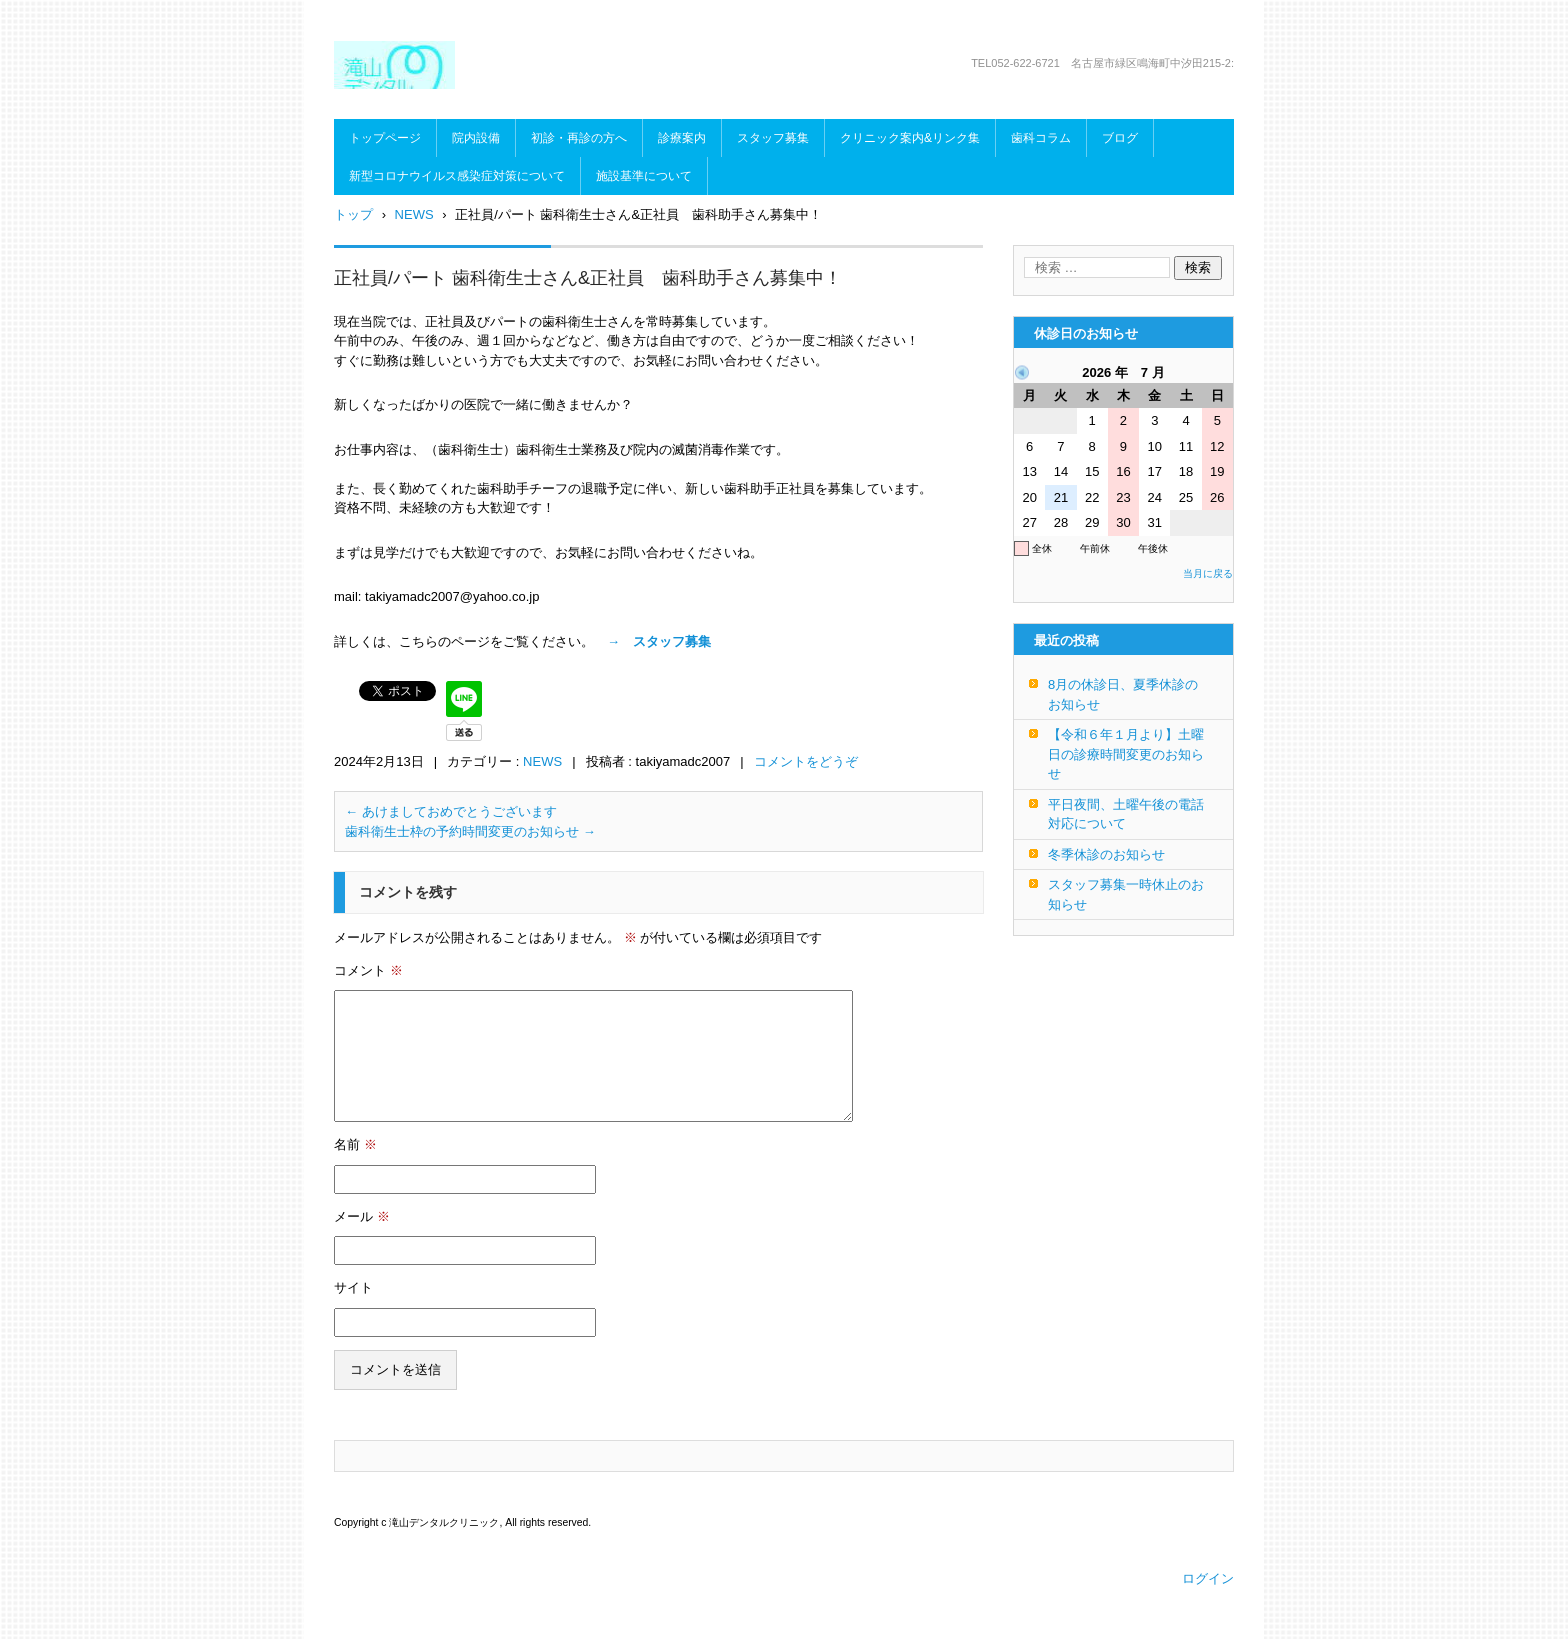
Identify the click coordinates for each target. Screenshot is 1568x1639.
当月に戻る (1208, 573)
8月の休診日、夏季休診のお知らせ (1123, 694)
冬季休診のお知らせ (1106, 854)
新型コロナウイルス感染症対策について (457, 176)
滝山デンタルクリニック (496, 102)
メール (362, 1216)
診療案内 (682, 138)
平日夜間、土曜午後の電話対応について (1126, 814)
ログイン (1208, 1578)
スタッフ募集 (773, 138)
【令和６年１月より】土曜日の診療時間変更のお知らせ (1126, 754)
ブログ (1120, 138)
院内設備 (476, 138)
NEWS (542, 761)
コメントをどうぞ (806, 761)
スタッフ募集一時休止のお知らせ (1126, 894)
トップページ (385, 138)
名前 (355, 1144)
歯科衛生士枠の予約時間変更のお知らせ (470, 831)
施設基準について (644, 176)
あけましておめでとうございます (451, 811)
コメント (368, 970)
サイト (353, 1287)
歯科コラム (1041, 138)
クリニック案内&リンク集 (910, 138)
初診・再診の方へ (579, 138)
